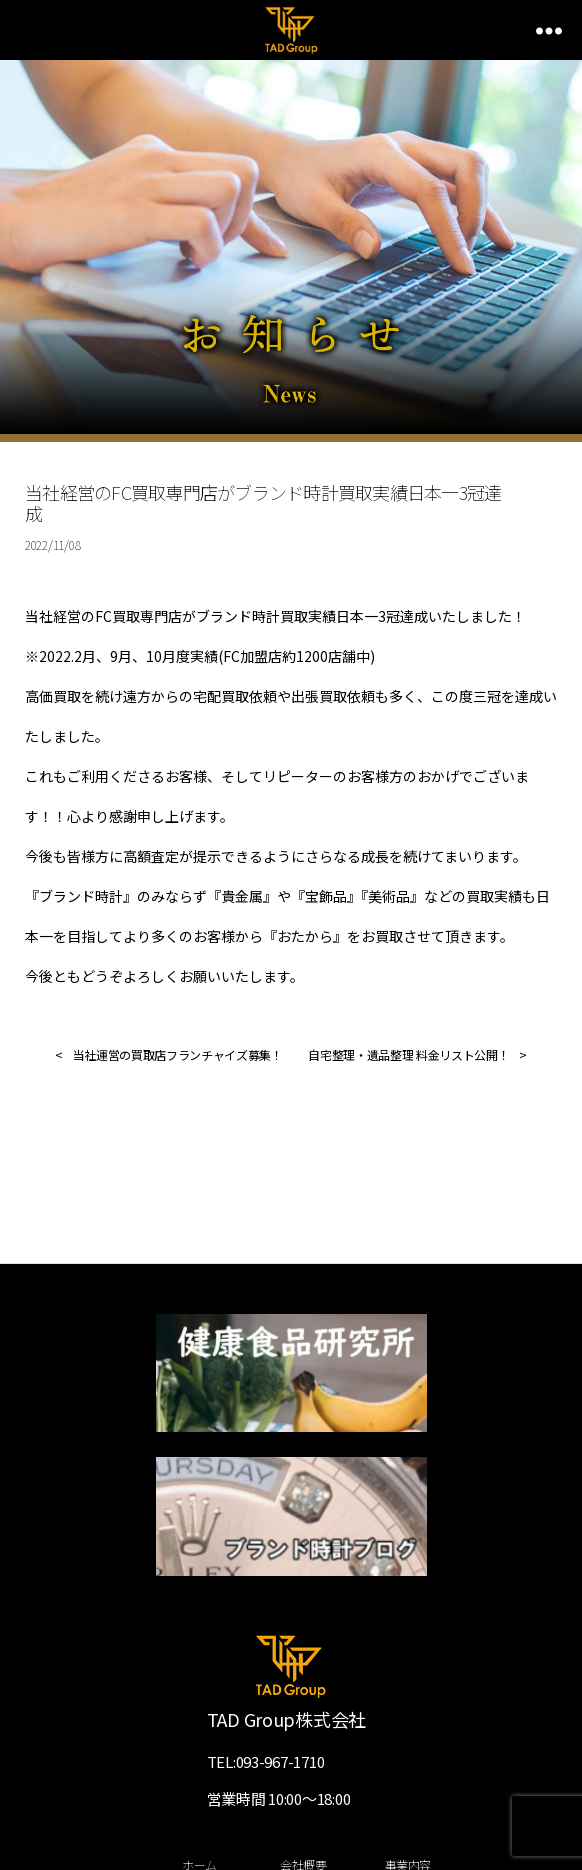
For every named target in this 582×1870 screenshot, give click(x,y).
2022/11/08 (52, 544)
